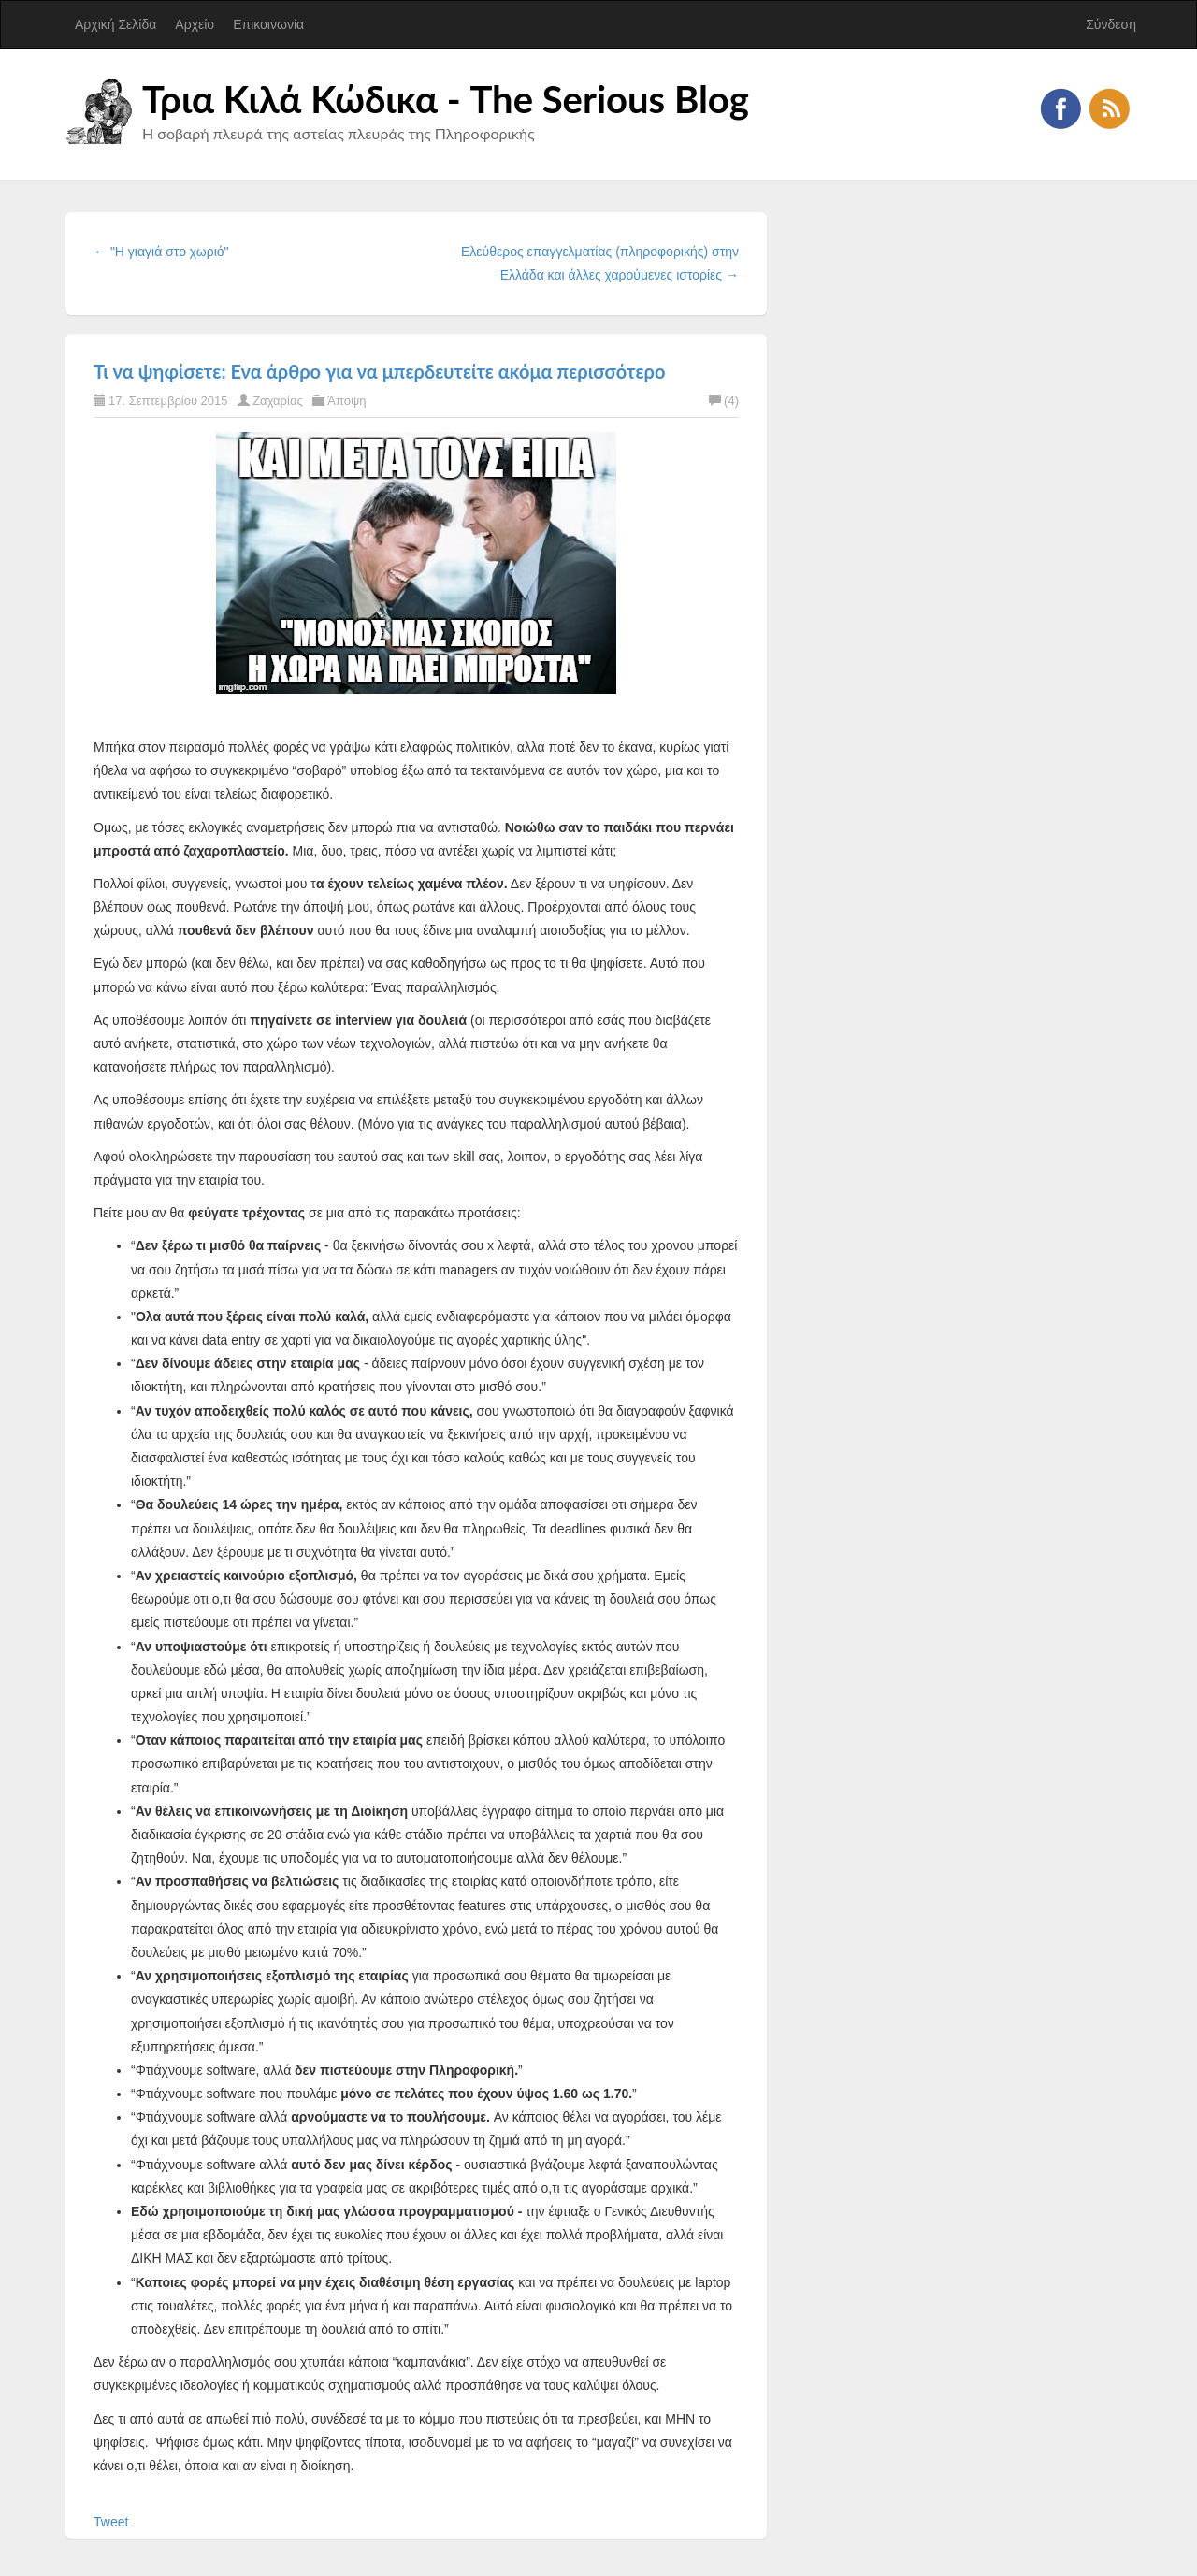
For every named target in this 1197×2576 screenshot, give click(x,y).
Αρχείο (194, 24)
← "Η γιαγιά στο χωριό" (161, 251)
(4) (724, 401)
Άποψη (346, 401)
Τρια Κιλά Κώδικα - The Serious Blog (445, 99)
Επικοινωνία (268, 24)
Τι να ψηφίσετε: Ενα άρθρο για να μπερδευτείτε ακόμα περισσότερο (379, 371)
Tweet (111, 2521)
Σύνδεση (1111, 24)
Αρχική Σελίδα (115, 24)
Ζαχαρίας (277, 401)
